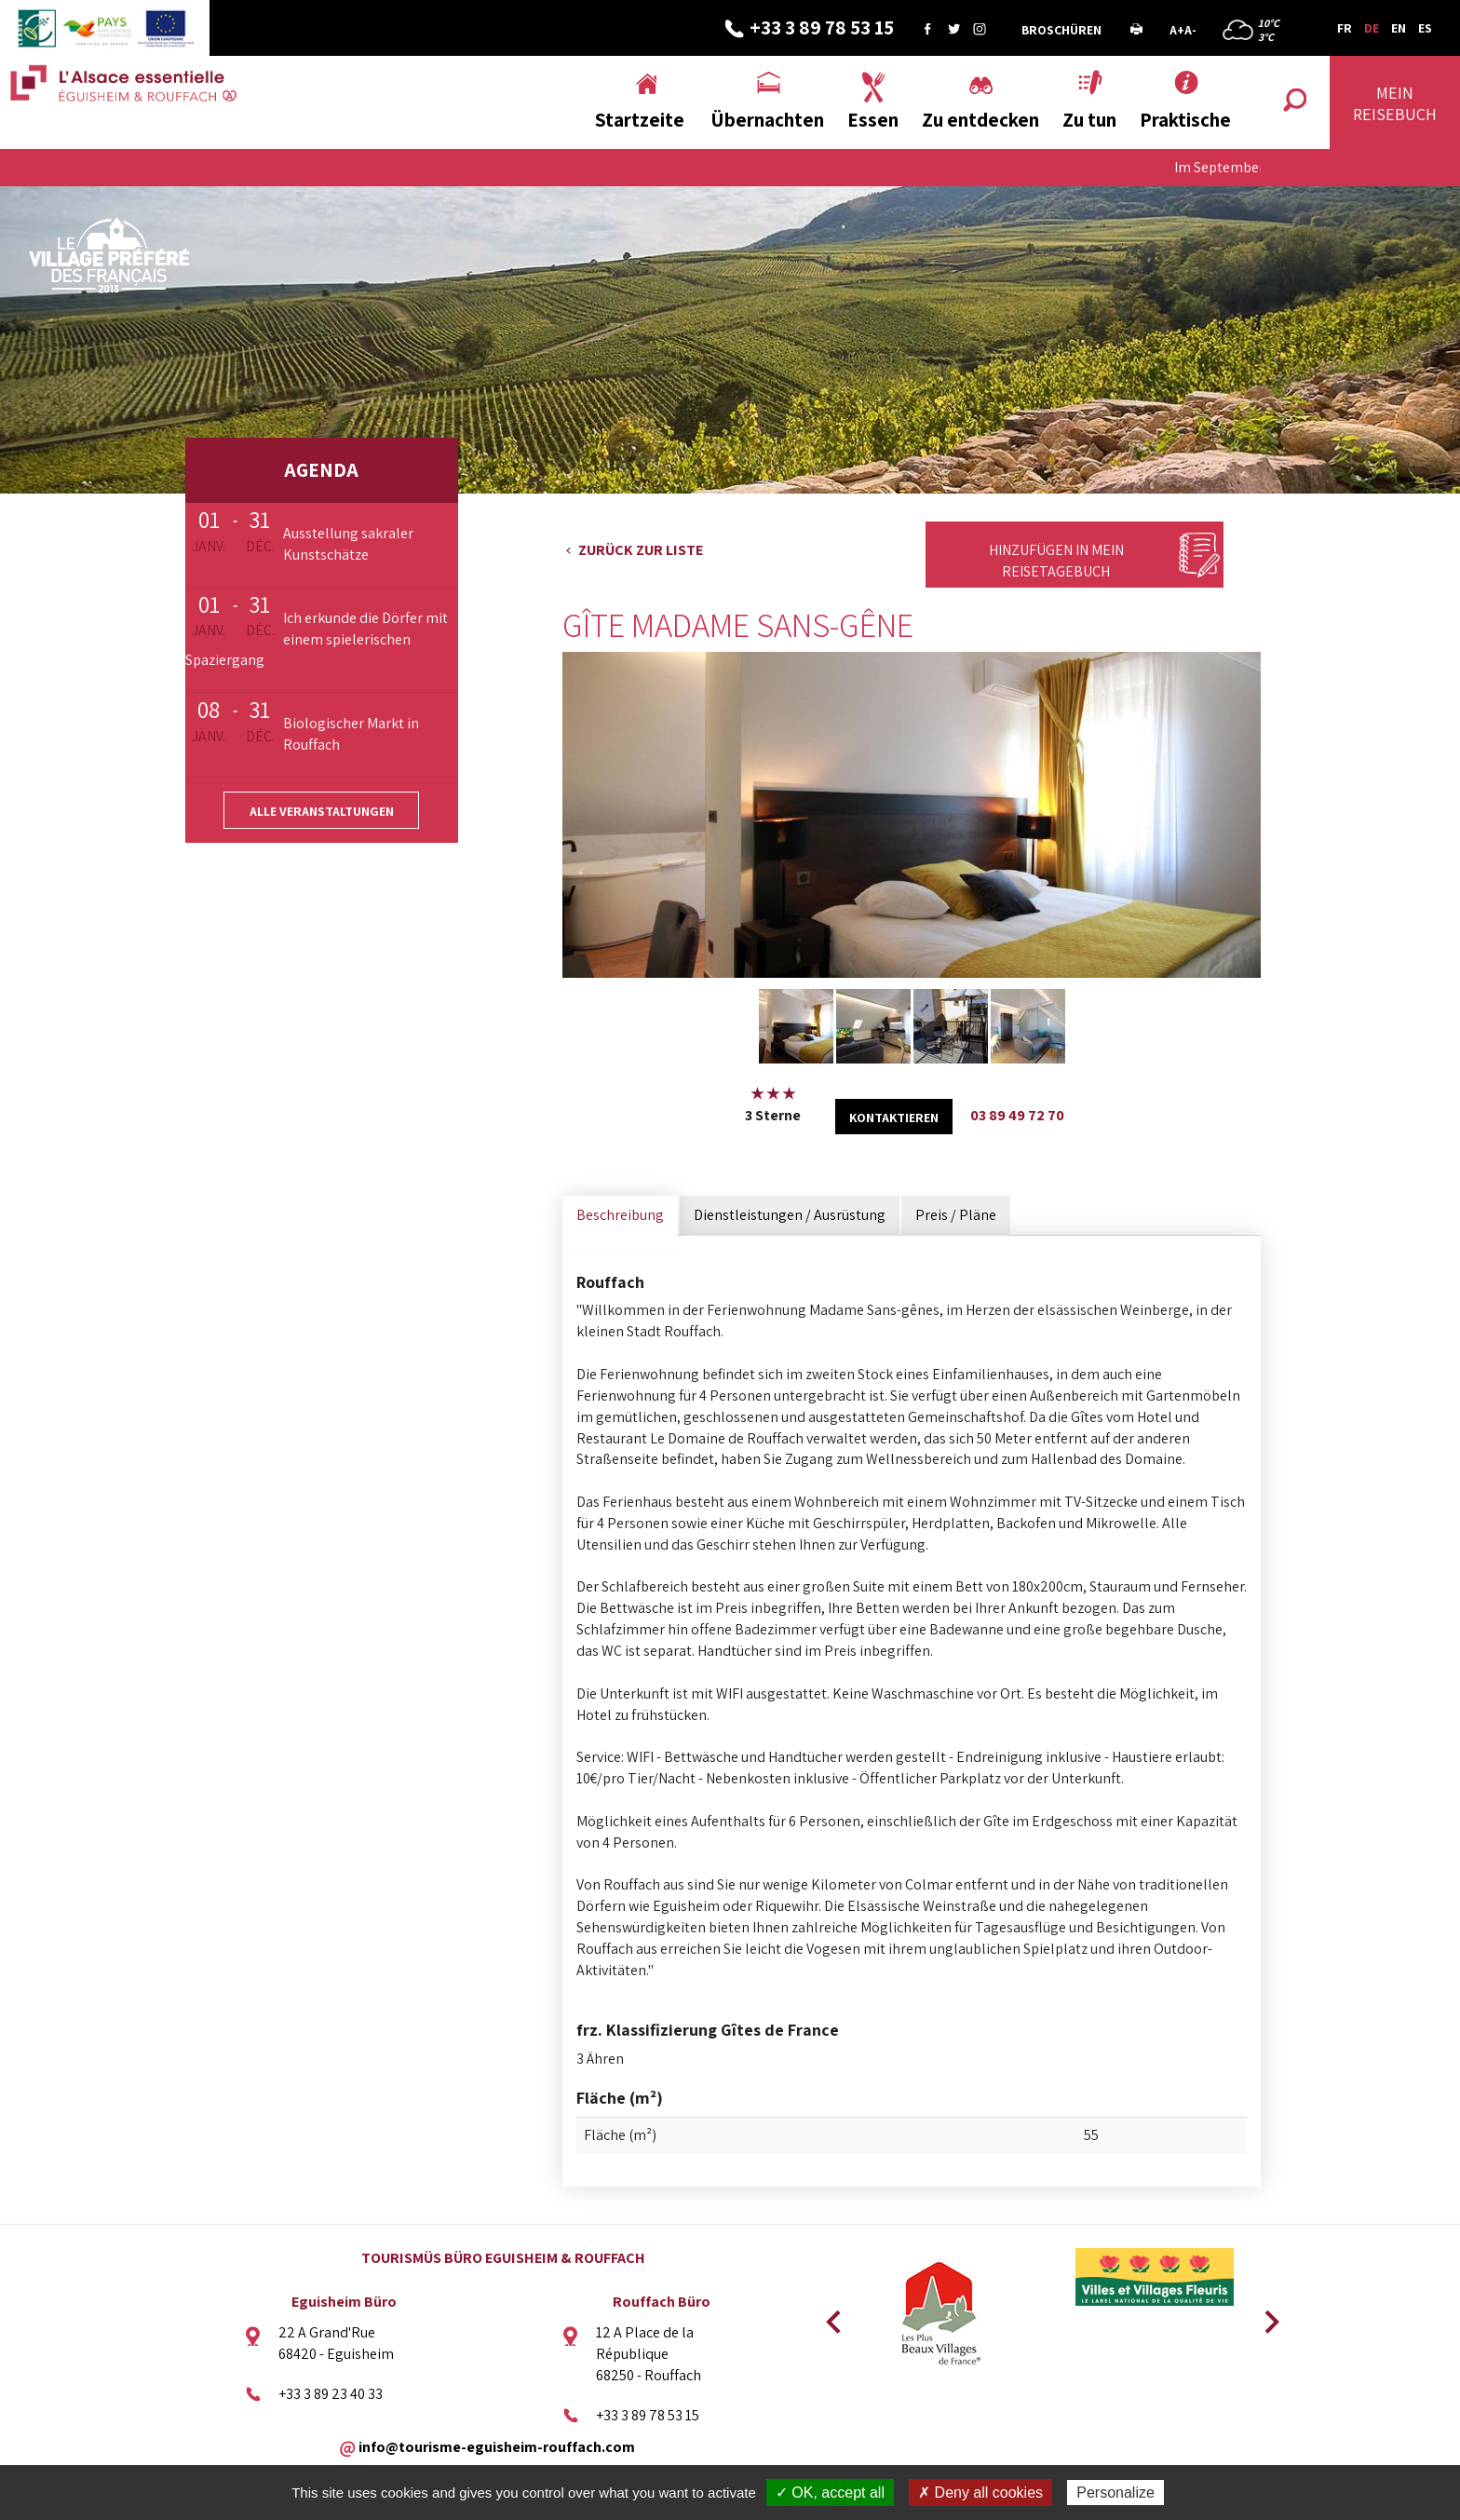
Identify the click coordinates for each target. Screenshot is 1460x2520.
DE (1371, 28)
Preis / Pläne (955, 1215)
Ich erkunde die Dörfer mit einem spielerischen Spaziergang (316, 639)
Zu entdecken (980, 119)
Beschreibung (620, 1215)
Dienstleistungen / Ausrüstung (789, 1215)
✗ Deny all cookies (980, 2492)
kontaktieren (894, 1117)
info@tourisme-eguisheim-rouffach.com (496, 2446)
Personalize (1115, 2492)
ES (1425, 28)
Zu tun (1089, 119)
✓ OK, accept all (830, 2492)
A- (1190, 29)
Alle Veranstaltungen (322, 811)
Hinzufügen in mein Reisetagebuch (1056, 560)
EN (1398, 28)
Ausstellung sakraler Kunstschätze (348, 543)
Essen (873, 119)
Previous (830, 2316)
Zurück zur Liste (640, 550)
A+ (1176, 29)
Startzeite (639, 119)
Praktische (1185, 119)
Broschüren (1061, 29)
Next (1265, 2316)
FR (1344, 28)
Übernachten (767, 119)
